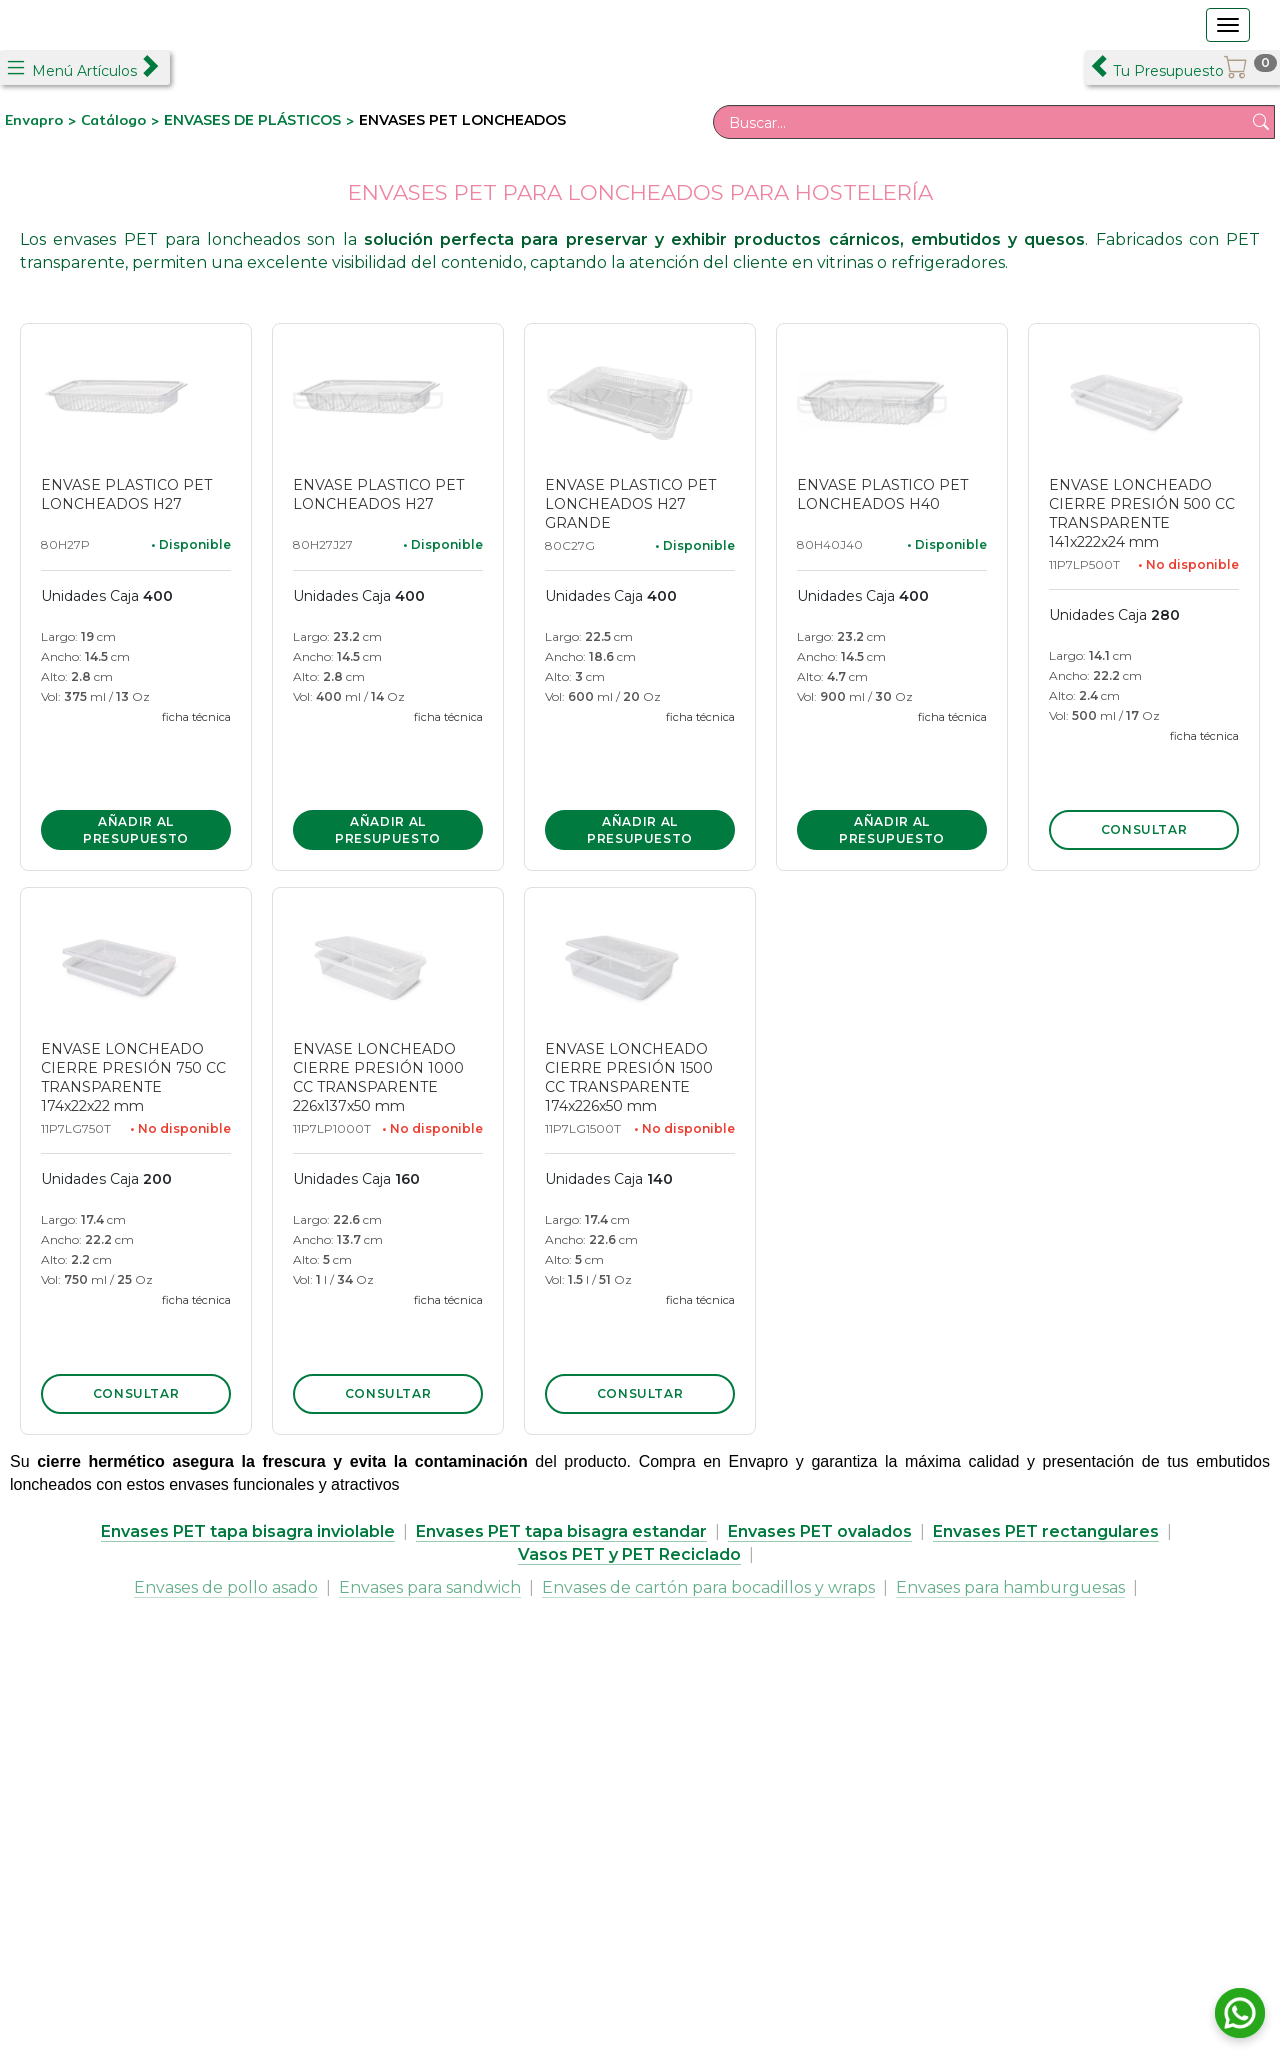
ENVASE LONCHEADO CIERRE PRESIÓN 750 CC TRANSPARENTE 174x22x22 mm (133, 1077)
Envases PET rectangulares (1046, 1531)
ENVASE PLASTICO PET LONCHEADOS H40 (882, 494)
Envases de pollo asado (226, 1587)
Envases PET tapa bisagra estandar (561, 1531)
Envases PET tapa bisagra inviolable (248, 1531)
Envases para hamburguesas (1010, 1587)
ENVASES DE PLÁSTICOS (252, 120)
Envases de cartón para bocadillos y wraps (708, 1587)
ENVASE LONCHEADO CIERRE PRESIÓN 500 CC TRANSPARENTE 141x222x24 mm (1142, 513)
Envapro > (43, 120)
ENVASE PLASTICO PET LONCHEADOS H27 (126, 494)
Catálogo (116, 120)
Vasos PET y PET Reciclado (629, 1554)
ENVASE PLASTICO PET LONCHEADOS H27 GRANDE (630, 504)
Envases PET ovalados (820, 1531)
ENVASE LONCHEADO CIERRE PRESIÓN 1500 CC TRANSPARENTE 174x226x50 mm (629, 1077)
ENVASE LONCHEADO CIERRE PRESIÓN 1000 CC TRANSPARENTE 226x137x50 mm (378, 1077)
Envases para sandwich (430, 1587)
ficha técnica (196, 717)
